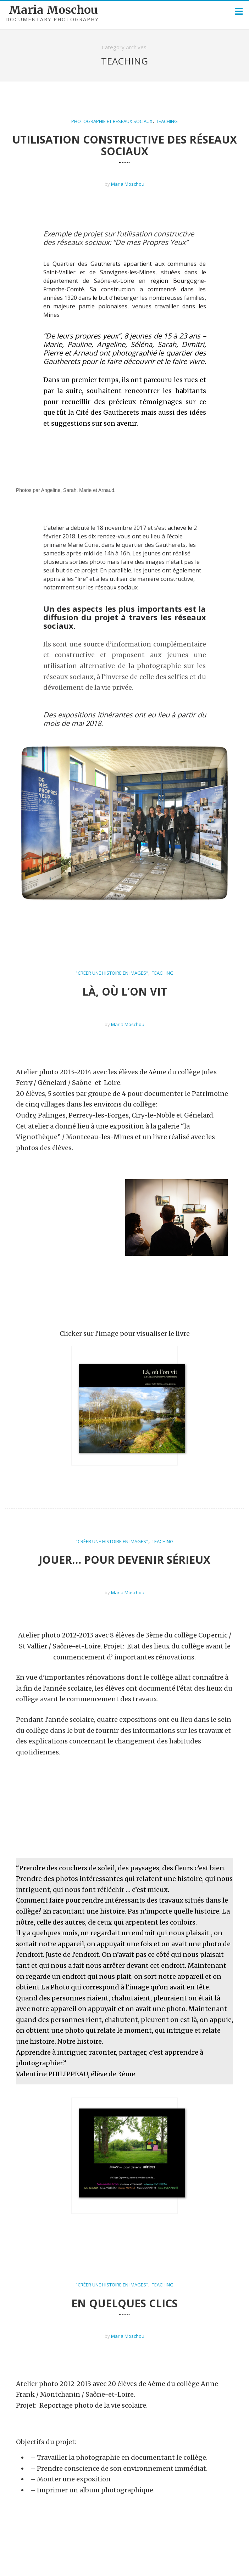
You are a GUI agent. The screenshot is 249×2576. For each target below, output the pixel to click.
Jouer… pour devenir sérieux (124, 1534)
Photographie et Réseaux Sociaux (112, 121)
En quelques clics (124, 2228)
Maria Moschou (53, 10)
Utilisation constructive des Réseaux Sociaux (124, 145)
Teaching (167, 121)
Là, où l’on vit (124, 991)
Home (177, 2563)
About (203, 2563)
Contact (232, 2563)
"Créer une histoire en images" (112, 973)
